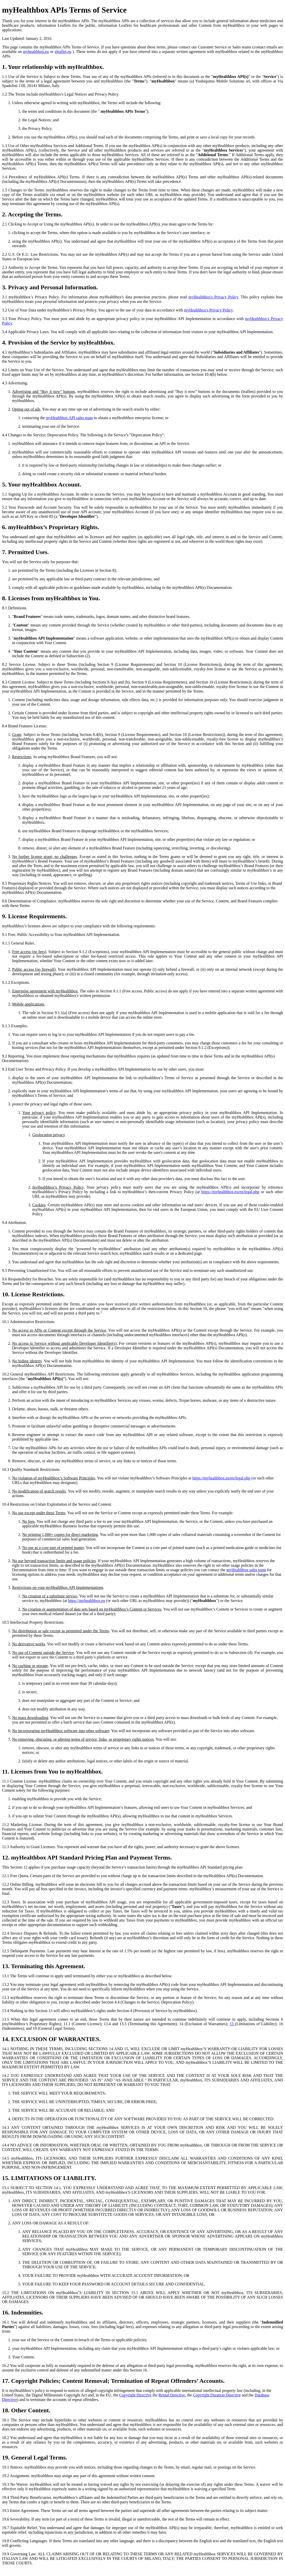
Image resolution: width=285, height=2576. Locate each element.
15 (232, 2024)
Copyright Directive (135, 2395)
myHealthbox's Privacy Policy (213, 297)
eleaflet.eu (63, 51)
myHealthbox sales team (246, 1570)
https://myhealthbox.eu (86, 1600)
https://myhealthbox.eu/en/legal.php (230, 1192)
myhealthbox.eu (36, 51)
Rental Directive (171, 2395)
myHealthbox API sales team (69, 418)
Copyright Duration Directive (217, 2395)
